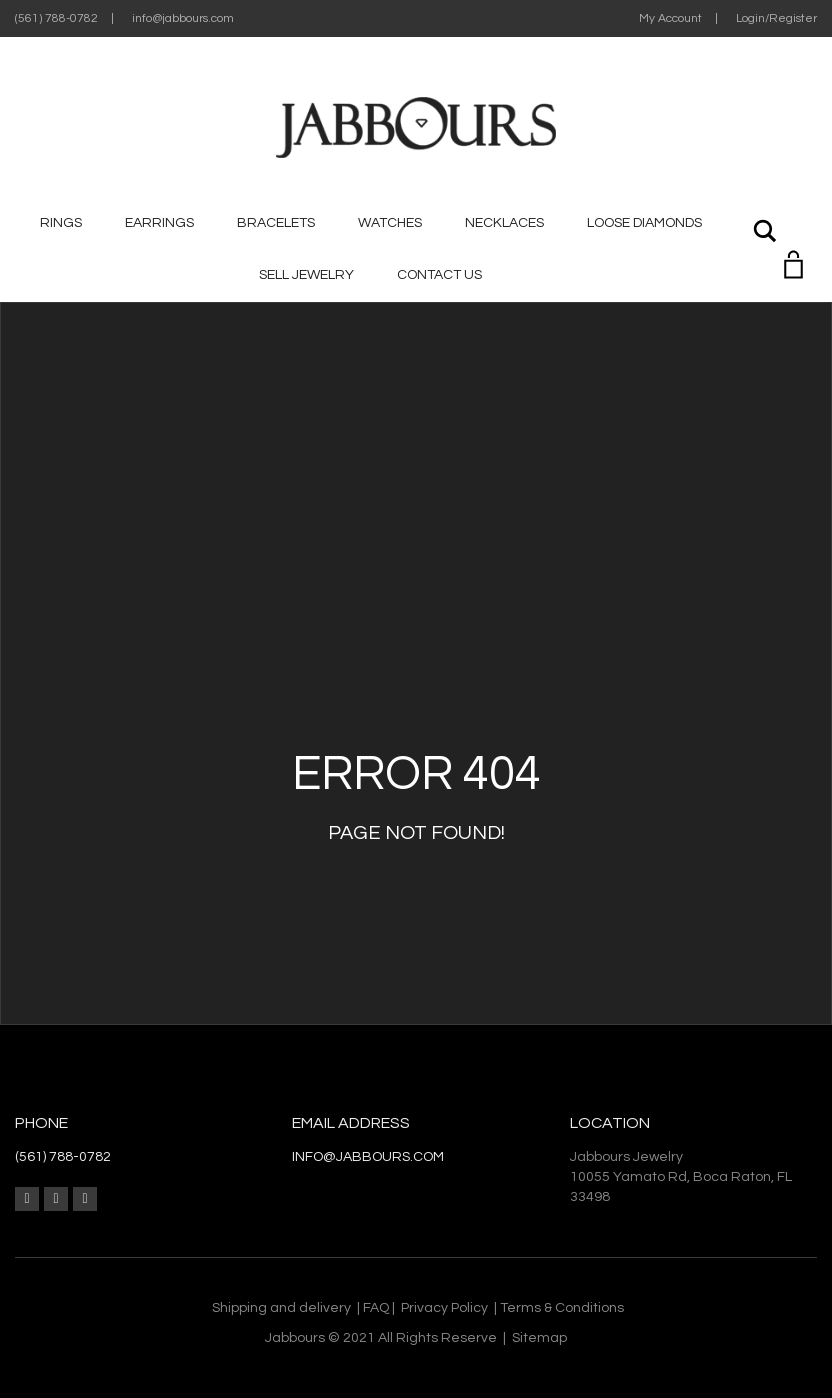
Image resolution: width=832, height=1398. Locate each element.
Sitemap (539, 1338)
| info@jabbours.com (172, 18)
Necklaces (504, 223)
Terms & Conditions (562, 1308)
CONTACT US (439, 275)
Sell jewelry (306, 275)
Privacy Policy (444, 1308)
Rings (61, 223)
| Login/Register (766, 18)
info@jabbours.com (368, 1157)
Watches (390, 223)
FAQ (376, 1308)
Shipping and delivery (281, 1308)
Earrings (159, 223)
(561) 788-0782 (56, 18)
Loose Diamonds (644, 223)
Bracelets (276, 223)
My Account (670, 18)
